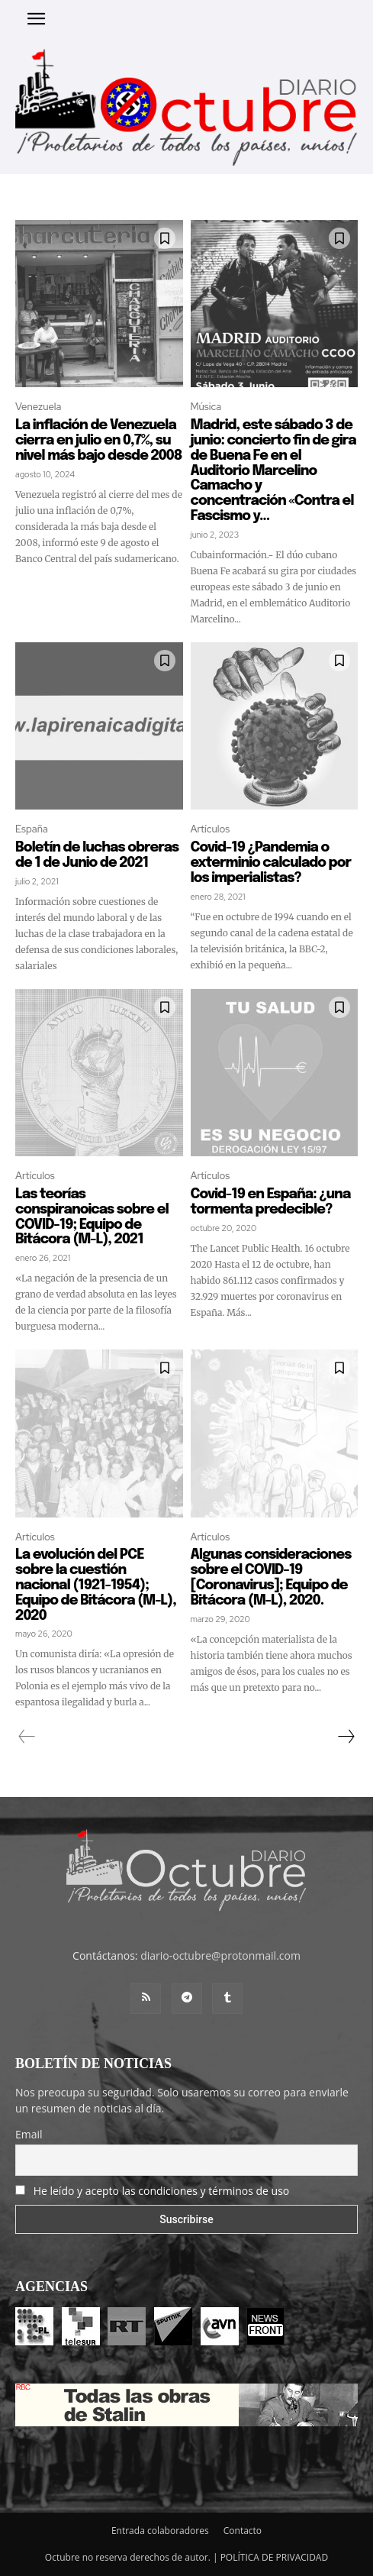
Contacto (242, 2530)
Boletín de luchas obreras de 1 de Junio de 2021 (96, 855)
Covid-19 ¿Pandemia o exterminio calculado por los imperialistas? (271, 863)
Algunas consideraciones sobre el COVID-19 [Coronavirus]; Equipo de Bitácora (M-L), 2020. (271, 1577)
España (31, 829)
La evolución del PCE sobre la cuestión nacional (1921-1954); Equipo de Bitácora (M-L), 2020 (95, 1585)
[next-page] (345, 1736)
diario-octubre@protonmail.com (220, 1955)
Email (29, 2134)
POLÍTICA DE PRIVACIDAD (274, 2557)
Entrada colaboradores (160, 2530)
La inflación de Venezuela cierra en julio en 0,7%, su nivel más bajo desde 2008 (98, 441)
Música (206, 406)
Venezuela (38, 406)
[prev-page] (27, 1736)
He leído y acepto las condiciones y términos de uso (162, 2190)
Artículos (210, 829)
